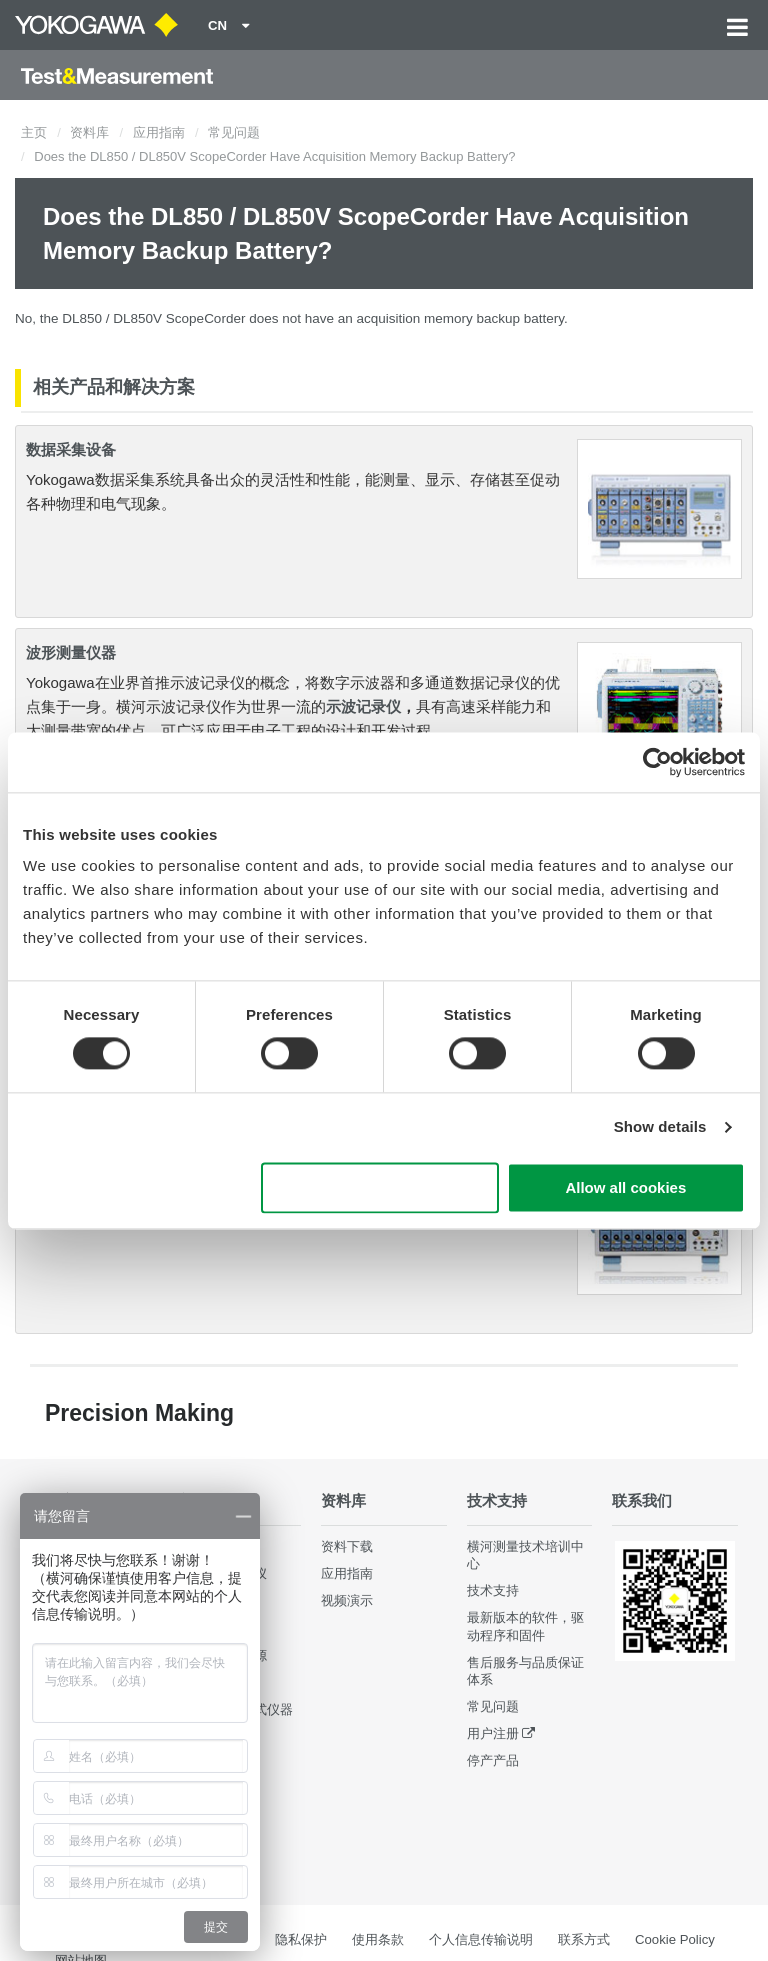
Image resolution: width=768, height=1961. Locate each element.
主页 (34, 132)
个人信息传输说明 (481, 1939)
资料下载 (347, 1546)
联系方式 (584, 1939)
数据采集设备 (71, 449)
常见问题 (234, 132)
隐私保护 (301, 1939)
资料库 (89, 132)
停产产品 (493, 1760)
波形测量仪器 (71, 652)
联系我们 (642, 1500)
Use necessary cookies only (380, 1187)
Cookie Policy (675, 1939)
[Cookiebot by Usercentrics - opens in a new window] (657, 762)
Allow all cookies (625, 1187)
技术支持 (497, 1500)
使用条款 (378, 1939)
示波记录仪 (363, 706)
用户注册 (493, 1733)
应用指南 (159, 132)
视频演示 (347, 1600)
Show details (660, 1127)
